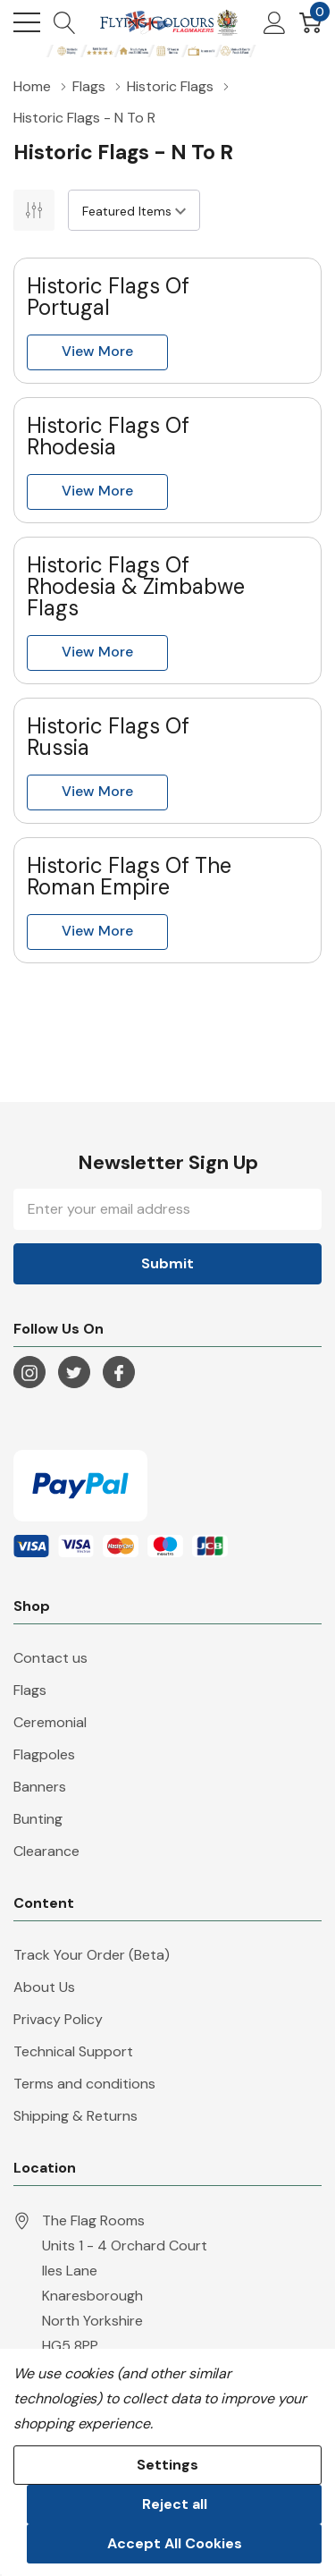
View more (97, 351)
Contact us (50, 1657)
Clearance (46, 1851)
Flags (29, 1690)
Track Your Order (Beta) (91, 1954)
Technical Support (73, 2051)
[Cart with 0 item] (310, 22)
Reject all (174, 2504)
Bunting (38, 1818)
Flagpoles (44, 1754)
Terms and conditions (84, 2083)
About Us (44, 1987)
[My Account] (275, 22)
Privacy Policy (58, 2019)
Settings (167, 2464)
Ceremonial (50, 1722)
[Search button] (65, 22)
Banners (39, 1786)
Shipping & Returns (75, 2115)
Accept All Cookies (174, 2543)
